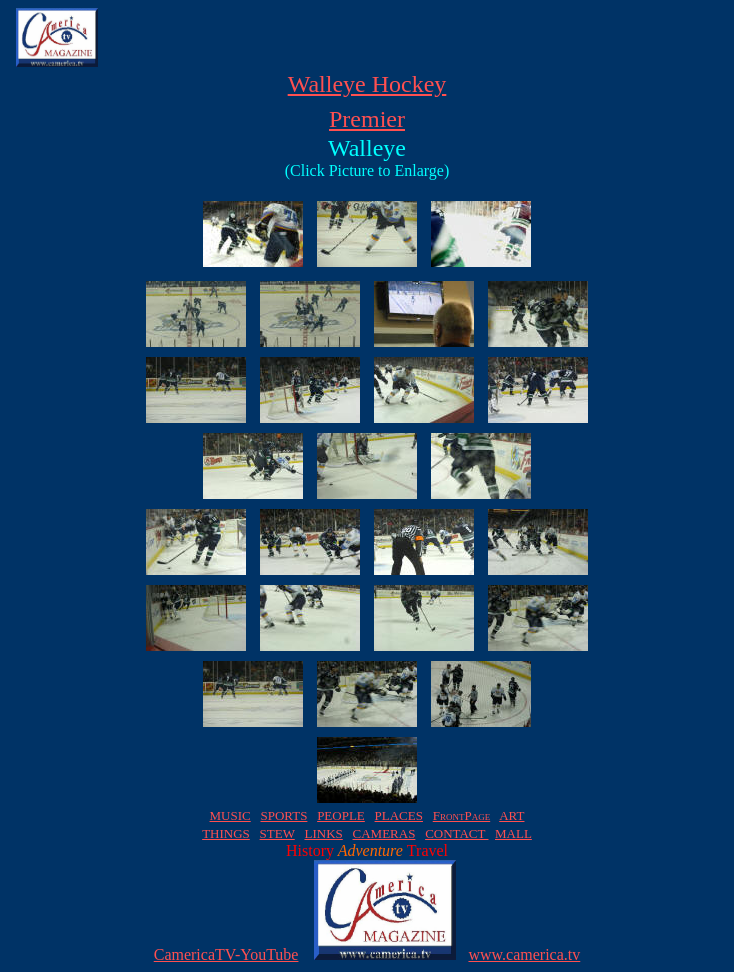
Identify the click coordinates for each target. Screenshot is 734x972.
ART (511, 815)
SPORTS (283, 815)
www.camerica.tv (524, 954)
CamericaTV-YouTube (226, 954)
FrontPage (461, 815)
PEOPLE (341, 815)
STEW (277, 833)
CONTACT (456, 833)
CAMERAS (384, 833)
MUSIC (230, 815)
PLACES (399, 815)
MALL (513, 833)
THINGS (226, 833)
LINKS (323, 833)
